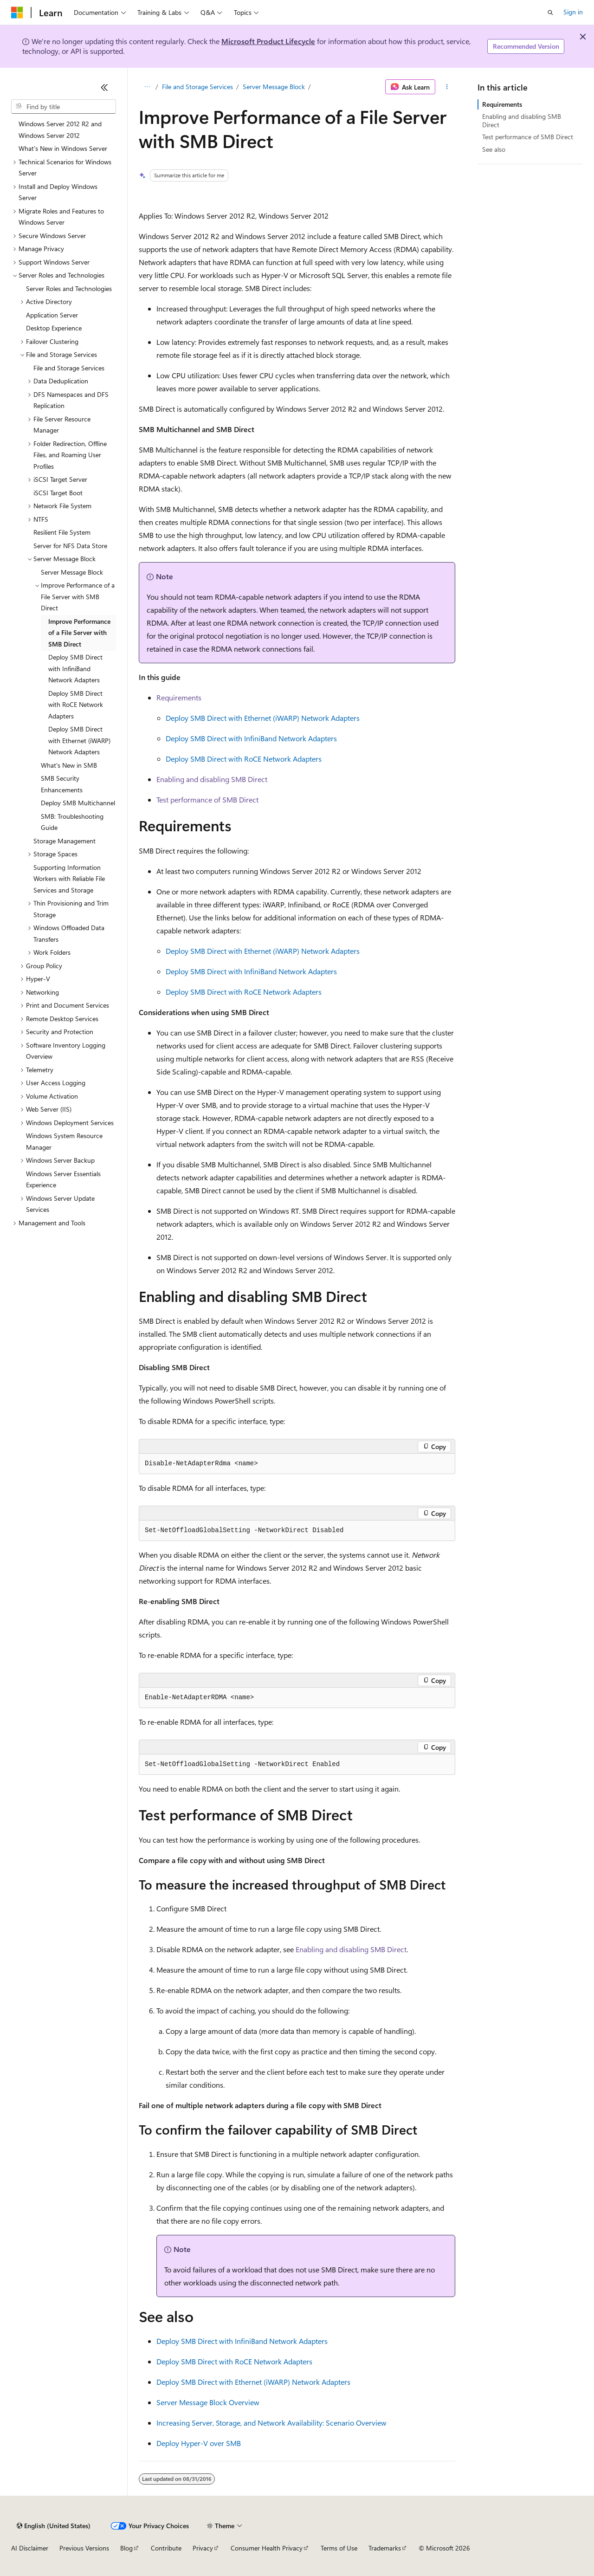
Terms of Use (339, 2548)
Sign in (573, 11)
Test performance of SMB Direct (207, 799)
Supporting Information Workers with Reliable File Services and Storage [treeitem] (69, 878)
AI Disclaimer (29, 2548)
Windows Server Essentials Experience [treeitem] (63, 1179)
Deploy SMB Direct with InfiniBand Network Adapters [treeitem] (75, 668)
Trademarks (384, 2548)
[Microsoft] (17, 12)
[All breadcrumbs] (147, 86)
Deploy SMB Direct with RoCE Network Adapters (244, 759)
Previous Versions (84, 2548)
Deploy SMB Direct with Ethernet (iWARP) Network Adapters (263, 718)
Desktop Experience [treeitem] (54, 328)
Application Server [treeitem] (52, 315)
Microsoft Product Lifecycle (268, 41)
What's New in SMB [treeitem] (69, 765)
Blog (126, 2548)
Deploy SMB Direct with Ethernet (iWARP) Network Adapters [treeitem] (79, 740)
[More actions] (447, 86)
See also (493, 149)
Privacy (203, 2548)
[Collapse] (104, 87)
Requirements (178, 697)
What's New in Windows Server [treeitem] (63, 148)
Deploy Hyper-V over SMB (198, 2443)
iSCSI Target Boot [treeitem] (58, 492)
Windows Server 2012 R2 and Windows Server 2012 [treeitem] (60, 129)
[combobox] (63, 106)
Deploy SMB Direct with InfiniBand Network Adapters (251, 738)
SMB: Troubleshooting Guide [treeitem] (72, 822)
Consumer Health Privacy (267, 2548)
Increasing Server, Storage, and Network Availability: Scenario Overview (271, 2422)
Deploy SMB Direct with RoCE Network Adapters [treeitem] (75, 704)
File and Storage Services (197, 86)
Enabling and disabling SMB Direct (211, 779)
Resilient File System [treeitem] (61, 532)
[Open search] (550, 12)
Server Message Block (274, 86)
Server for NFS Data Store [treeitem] (70, 545)
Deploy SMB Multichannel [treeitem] (78, 802)
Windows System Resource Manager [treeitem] (64, 1141)
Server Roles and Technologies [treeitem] (69, 288)
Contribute (166, 2548)
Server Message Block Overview (207, 2402)
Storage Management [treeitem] (64, 840)
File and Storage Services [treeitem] (68, 367)
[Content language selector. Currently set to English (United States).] (53, 2525)
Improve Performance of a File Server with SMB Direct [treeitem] (79, 632)
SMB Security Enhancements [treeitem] (62, 784)
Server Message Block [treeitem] (72, 572)
